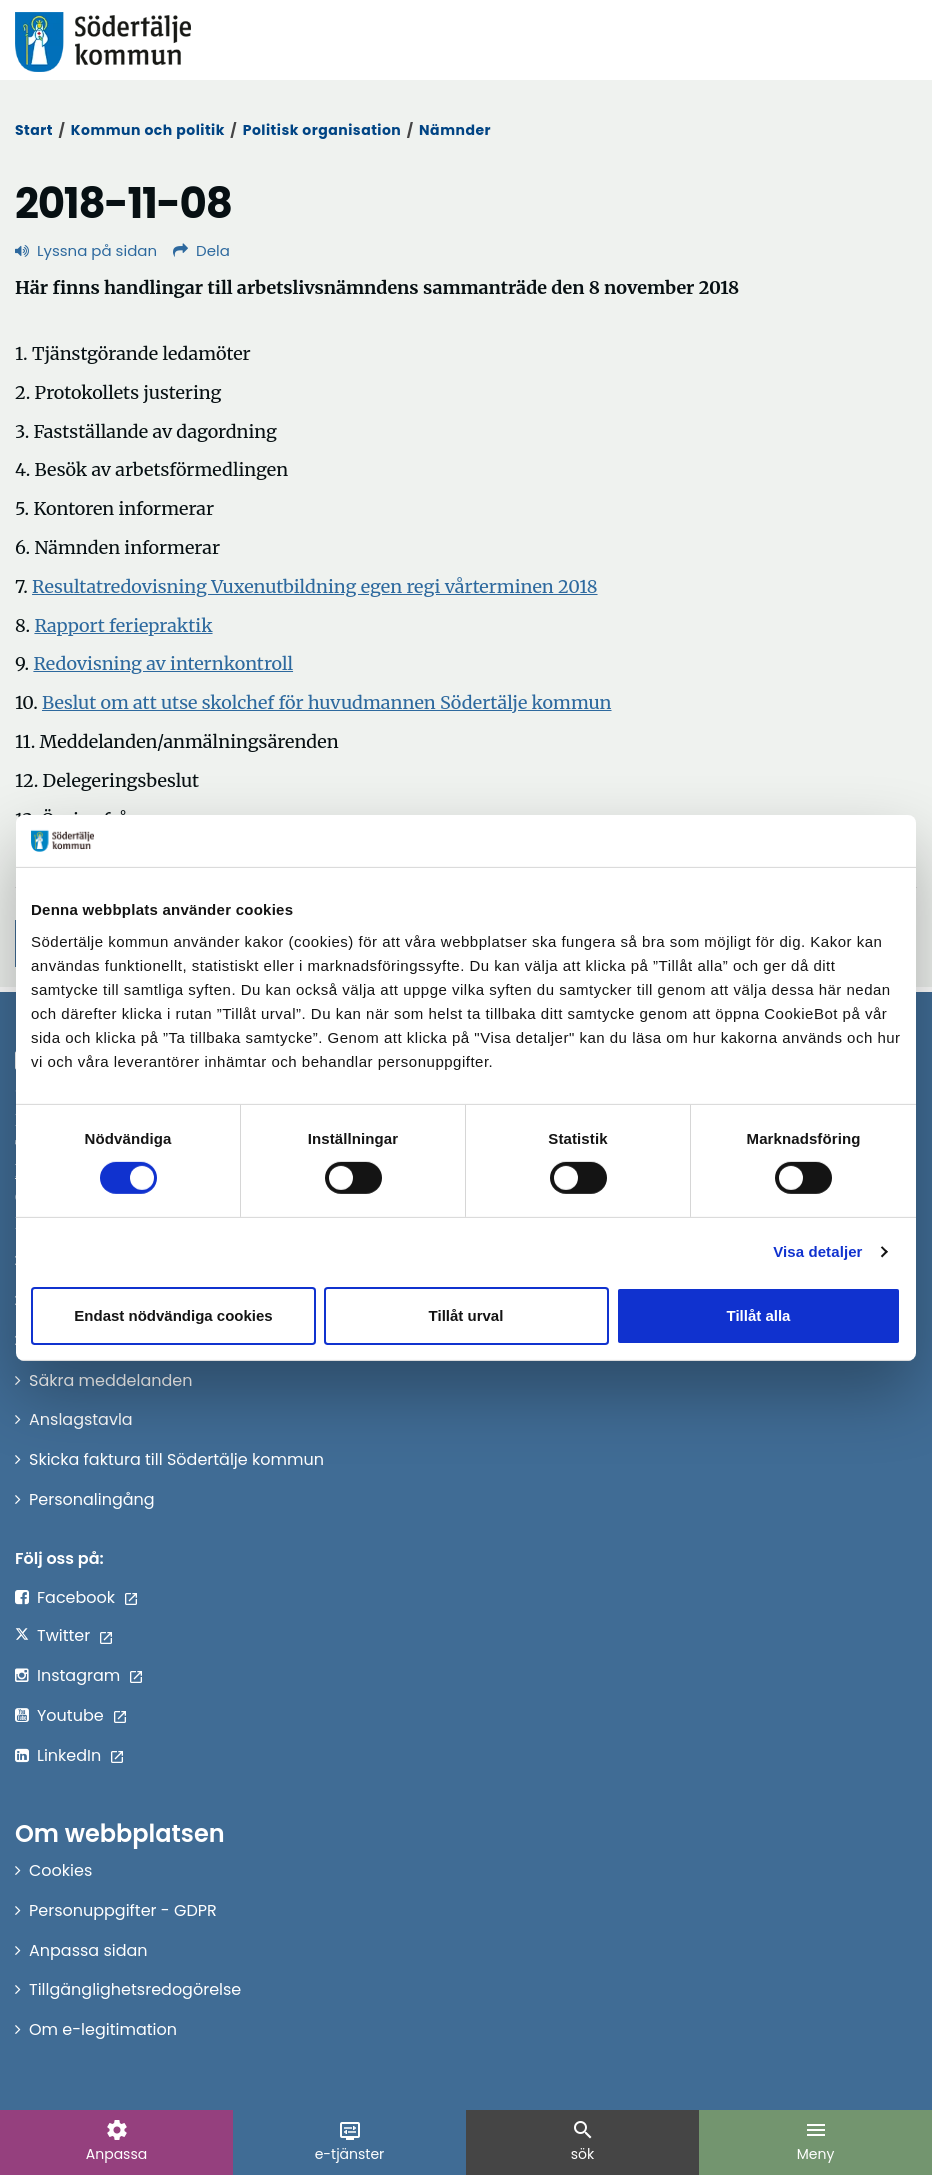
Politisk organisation (322, 130)
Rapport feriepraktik (123, 625)
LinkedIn (69, 1755)
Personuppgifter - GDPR (123, 1910)
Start (34, 130)
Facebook (76, 1597)
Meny (816, 2141)
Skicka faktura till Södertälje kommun (176, 1459)
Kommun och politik (148, 130)
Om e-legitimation (103, 2029)
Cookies (60, 1870)
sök (583, 2141)
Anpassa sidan (88, 1950)
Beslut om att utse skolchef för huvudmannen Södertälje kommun (327, 702)
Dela (201, 250)
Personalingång (92, 1499)
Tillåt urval (466, 1315)
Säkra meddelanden (110, 1380)
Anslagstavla (81, 1419)
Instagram (78, 1675)
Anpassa (116, 2141)
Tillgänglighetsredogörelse (135, 1989)
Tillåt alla (759, 1315)
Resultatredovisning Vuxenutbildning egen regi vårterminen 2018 (315, 586)
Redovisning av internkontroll (163, 663)
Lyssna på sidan (86, 250)
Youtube (70, 1715)
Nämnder (455, 130)
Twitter (63, 1635)
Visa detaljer (817, 1251)
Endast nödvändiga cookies (173, 1315)
